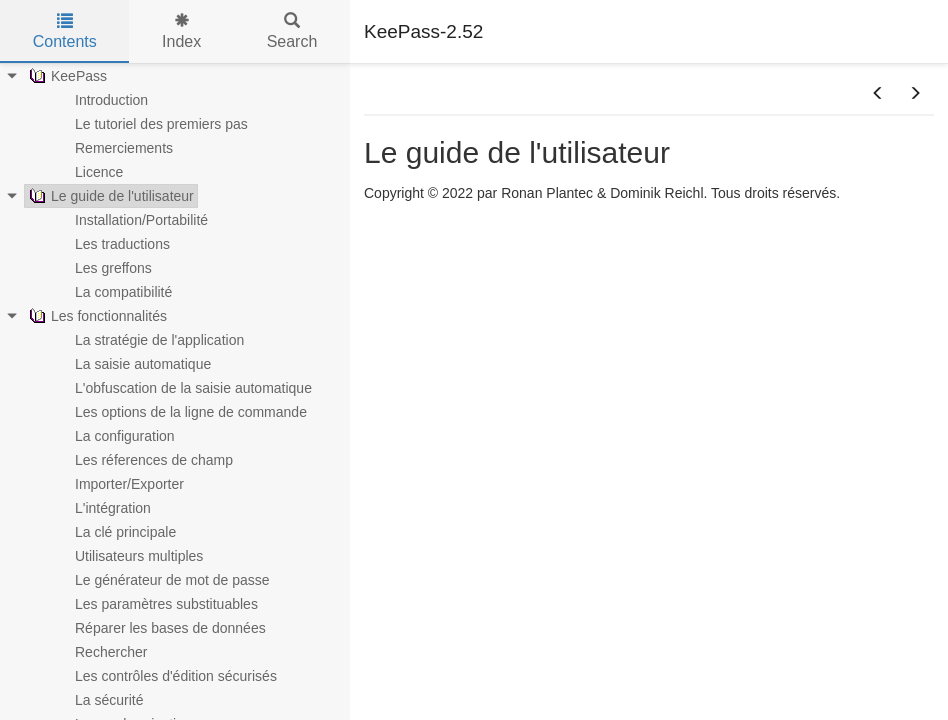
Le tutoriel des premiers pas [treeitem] (148, 124)
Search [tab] (292, 31)
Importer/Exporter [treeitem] (116, 484)
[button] (878, 94)
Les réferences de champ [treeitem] (141, 460)
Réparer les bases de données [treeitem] (157, 628)
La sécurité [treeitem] (96, 700)
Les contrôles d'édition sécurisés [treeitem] (163, 676)
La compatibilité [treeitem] (110, 292)
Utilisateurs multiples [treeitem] (126, 556)
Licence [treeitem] (86, 172)
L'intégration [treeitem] (100, 508)
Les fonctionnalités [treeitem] (96, 316)
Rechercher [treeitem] (98, 652)
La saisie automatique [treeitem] (130, 364)
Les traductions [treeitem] (109, 244)
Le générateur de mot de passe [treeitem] (159, 580)
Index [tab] (181, 31)
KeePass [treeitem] (66, 76)
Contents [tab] (65, 31)
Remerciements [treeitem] (111, 148)
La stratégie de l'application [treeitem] (146, 340)
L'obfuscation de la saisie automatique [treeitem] (180, 388)
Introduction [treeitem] (98, 100)
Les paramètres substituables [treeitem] (153, 604)
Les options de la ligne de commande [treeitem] (178, 412)
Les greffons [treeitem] (100, 268)
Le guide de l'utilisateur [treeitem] (109, 196)
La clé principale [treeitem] (112, 532)
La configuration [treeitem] (112, 436)
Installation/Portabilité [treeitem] (128, 220)
